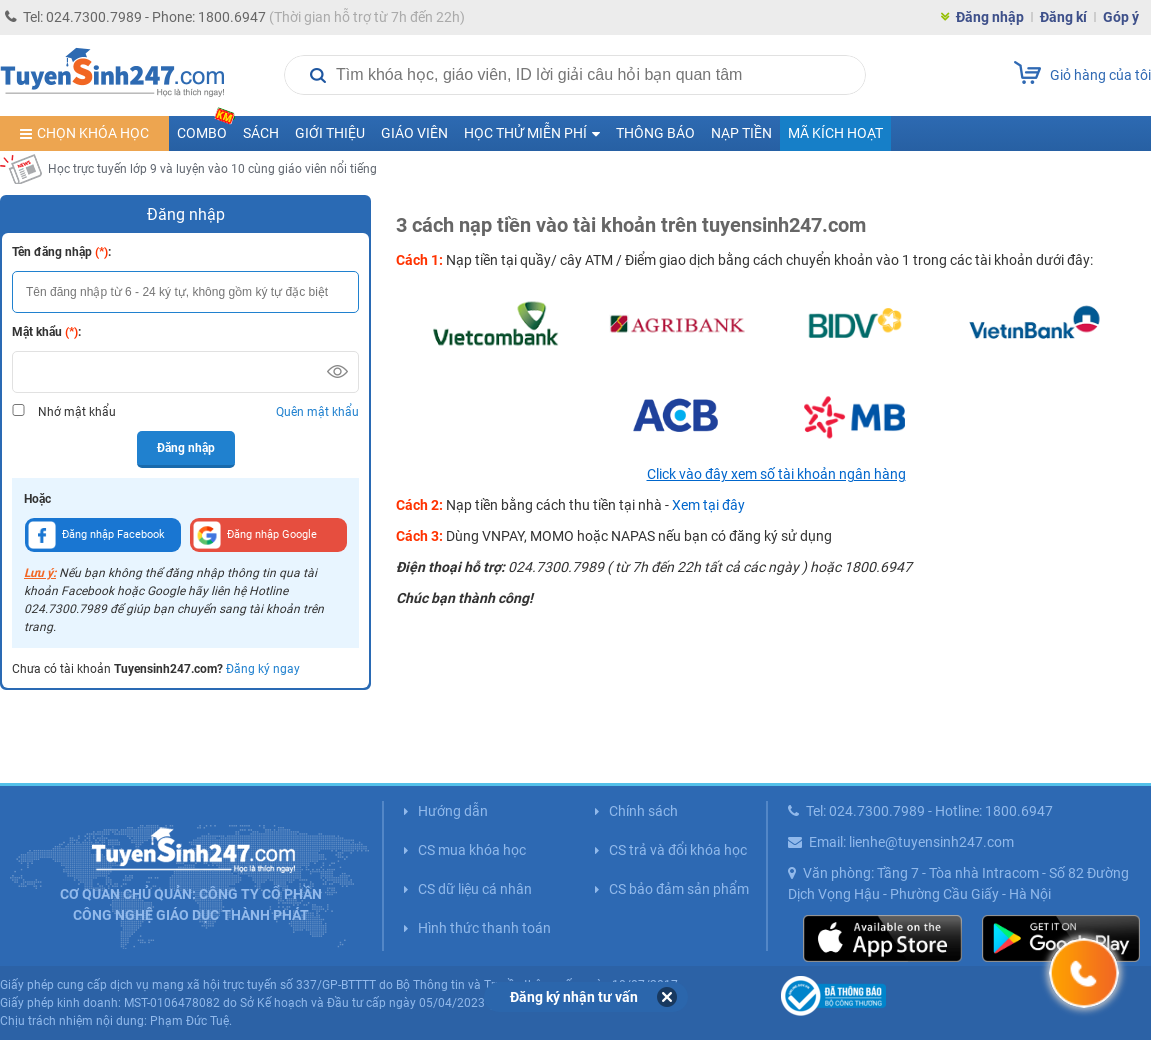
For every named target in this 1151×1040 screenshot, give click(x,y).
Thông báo (655, 133)
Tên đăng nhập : (61, 252)
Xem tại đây (708, 505)
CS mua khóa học (472, 850)
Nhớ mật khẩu (77, 412)
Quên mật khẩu (317, 412)
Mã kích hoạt (835, 133)
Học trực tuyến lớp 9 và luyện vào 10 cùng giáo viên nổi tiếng (212, 169)
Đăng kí (1063, 17)
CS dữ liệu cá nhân (475, 889)
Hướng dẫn (453, 811)
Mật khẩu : (46, 332)
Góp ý (1121, 17)
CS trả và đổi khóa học (678, 850)
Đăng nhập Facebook (96, 535)
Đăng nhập (990, 17)
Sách (261, 133)
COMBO (206, 128)
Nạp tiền (741, 133)
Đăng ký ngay (263, 669)
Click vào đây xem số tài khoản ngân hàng (776, 474)
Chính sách (643, 811)
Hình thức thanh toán (484, 928)
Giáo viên (414, 133)
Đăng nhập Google (255, 535)
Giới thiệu (330, 133)
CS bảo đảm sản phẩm (679, 889)
